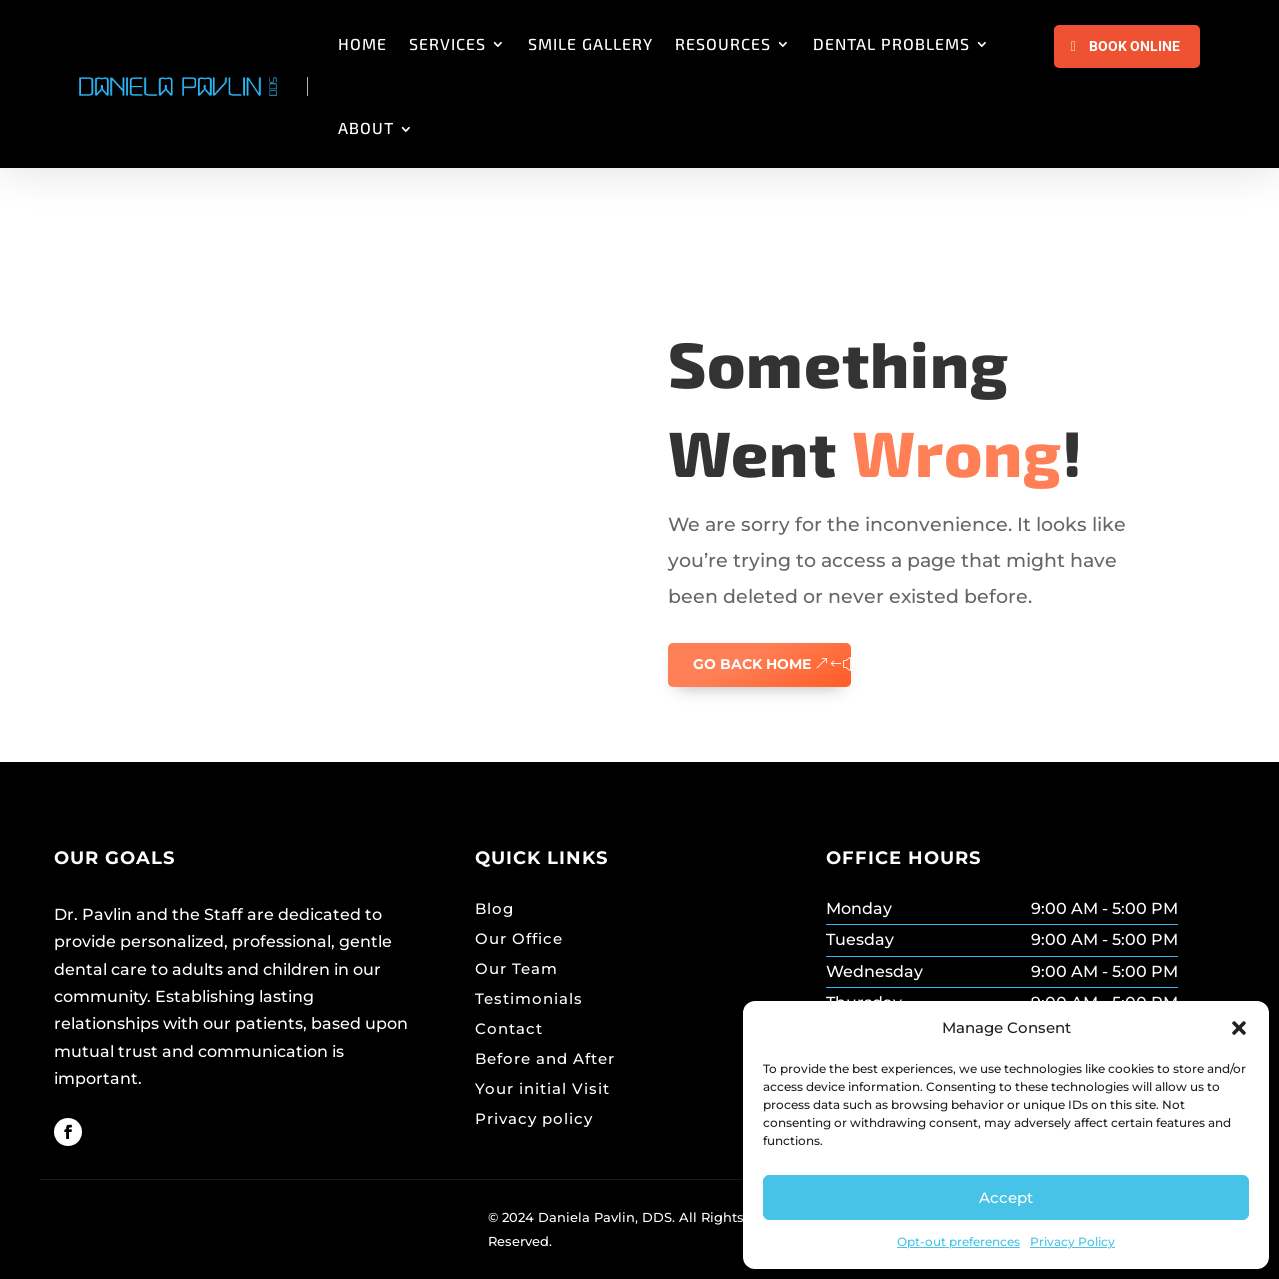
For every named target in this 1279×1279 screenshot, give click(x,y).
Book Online (1134, 46)
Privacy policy (534, 1118)
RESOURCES (723, 43)
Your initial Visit (542, 1088)
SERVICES (447, 43)
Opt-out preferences (958, 1241)
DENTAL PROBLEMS (891, 43)
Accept (1006, 1197)
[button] (1239, 1028)
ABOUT (366, 127)
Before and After (545, 1058)
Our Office (519, 938)
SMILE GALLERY (590, 43)
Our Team (516, 968)
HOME (362, 43)
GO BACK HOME (752, 664)
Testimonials (529, 998)
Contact (509, 1028)
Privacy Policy (1072, 1241)
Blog (494, 908)
